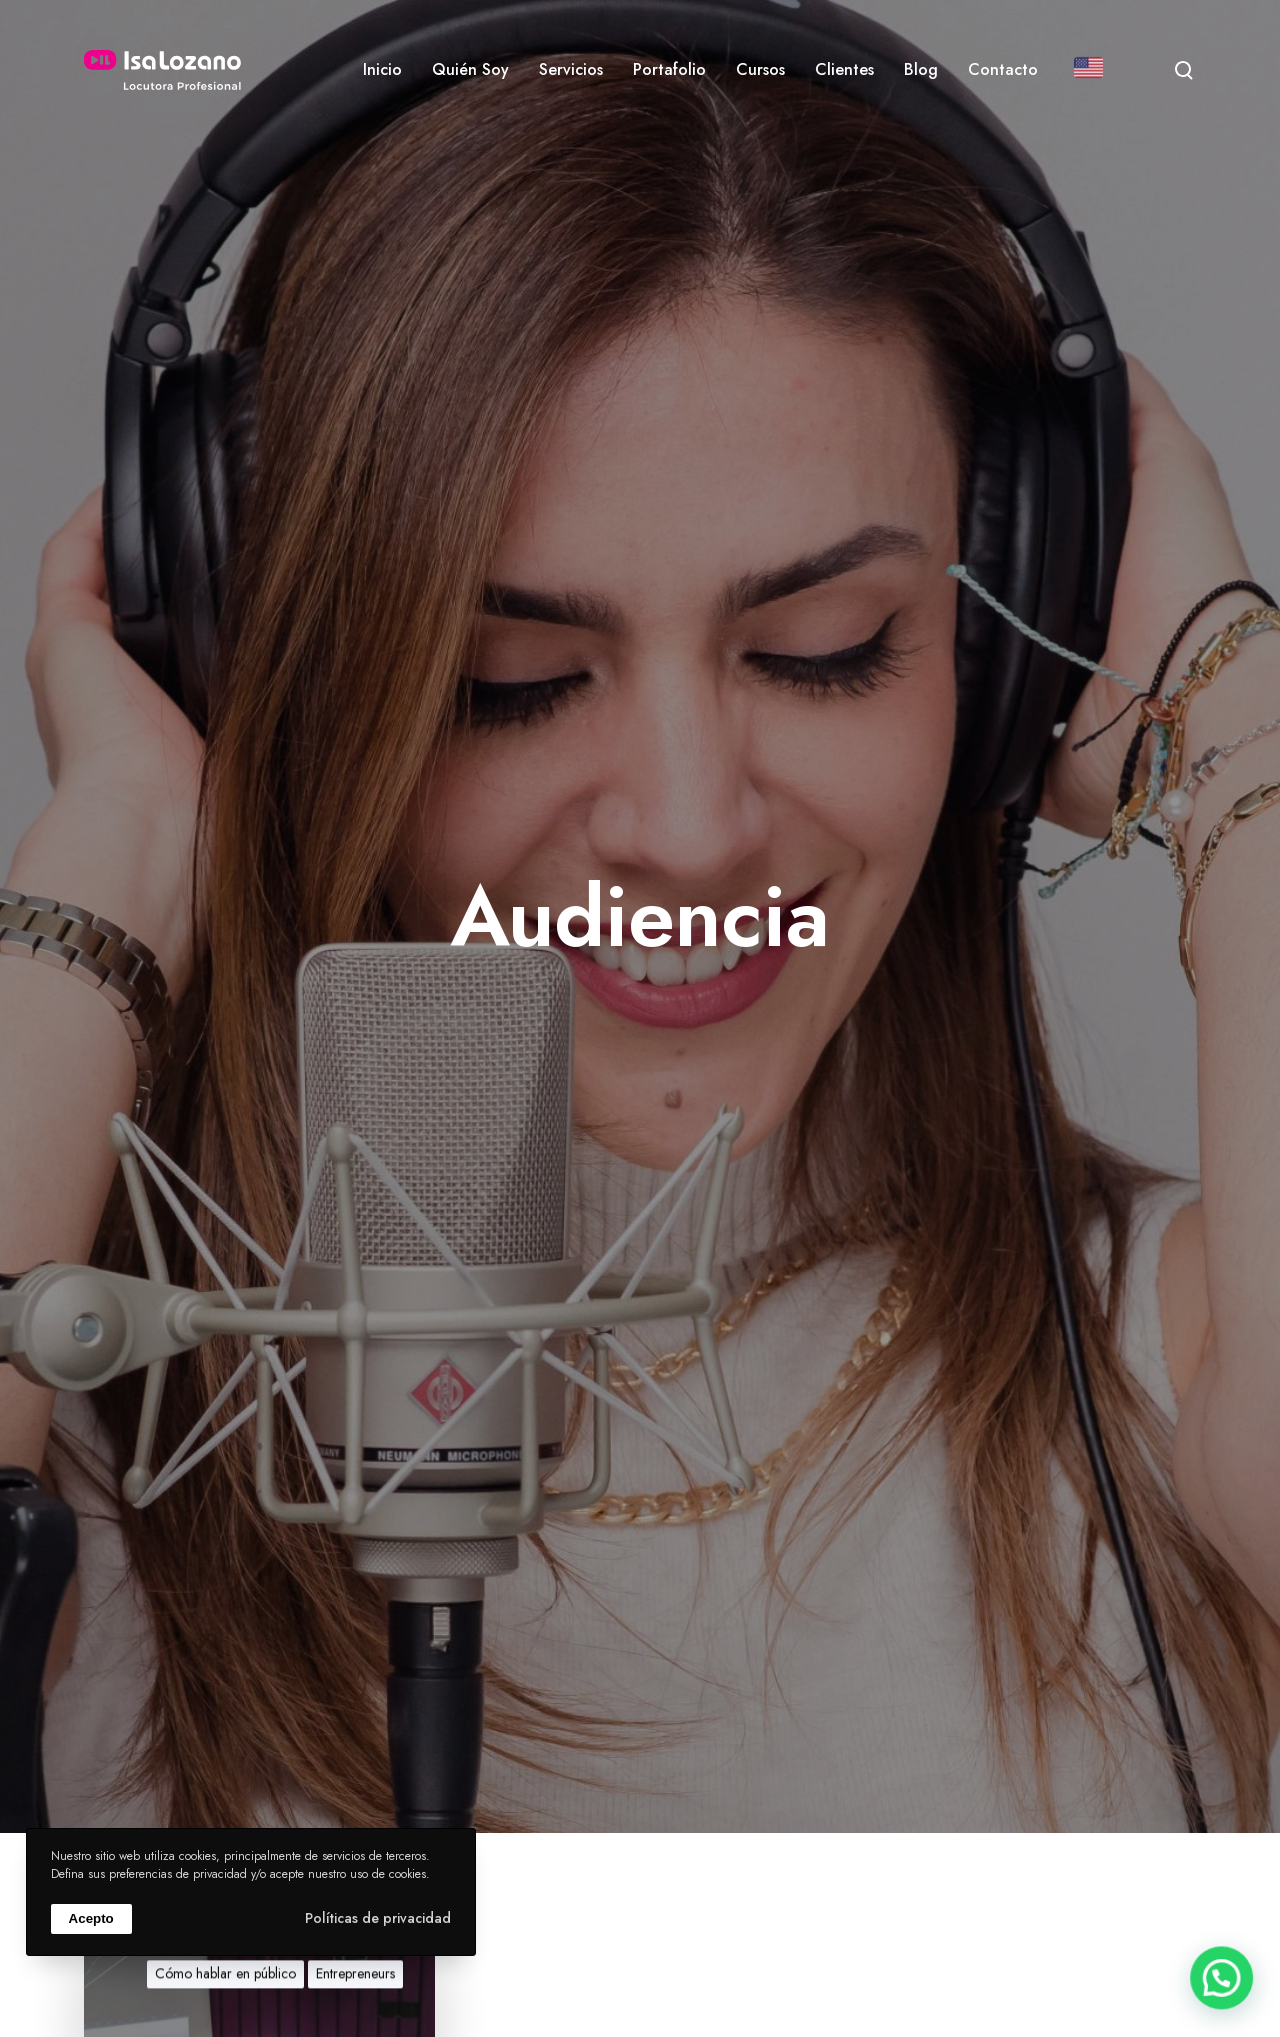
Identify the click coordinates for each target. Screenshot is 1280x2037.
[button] (1226, 1991)
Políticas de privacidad (378, 1918)
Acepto (91, 1918)
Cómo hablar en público (225, 1991)
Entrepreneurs (355, 1991)
